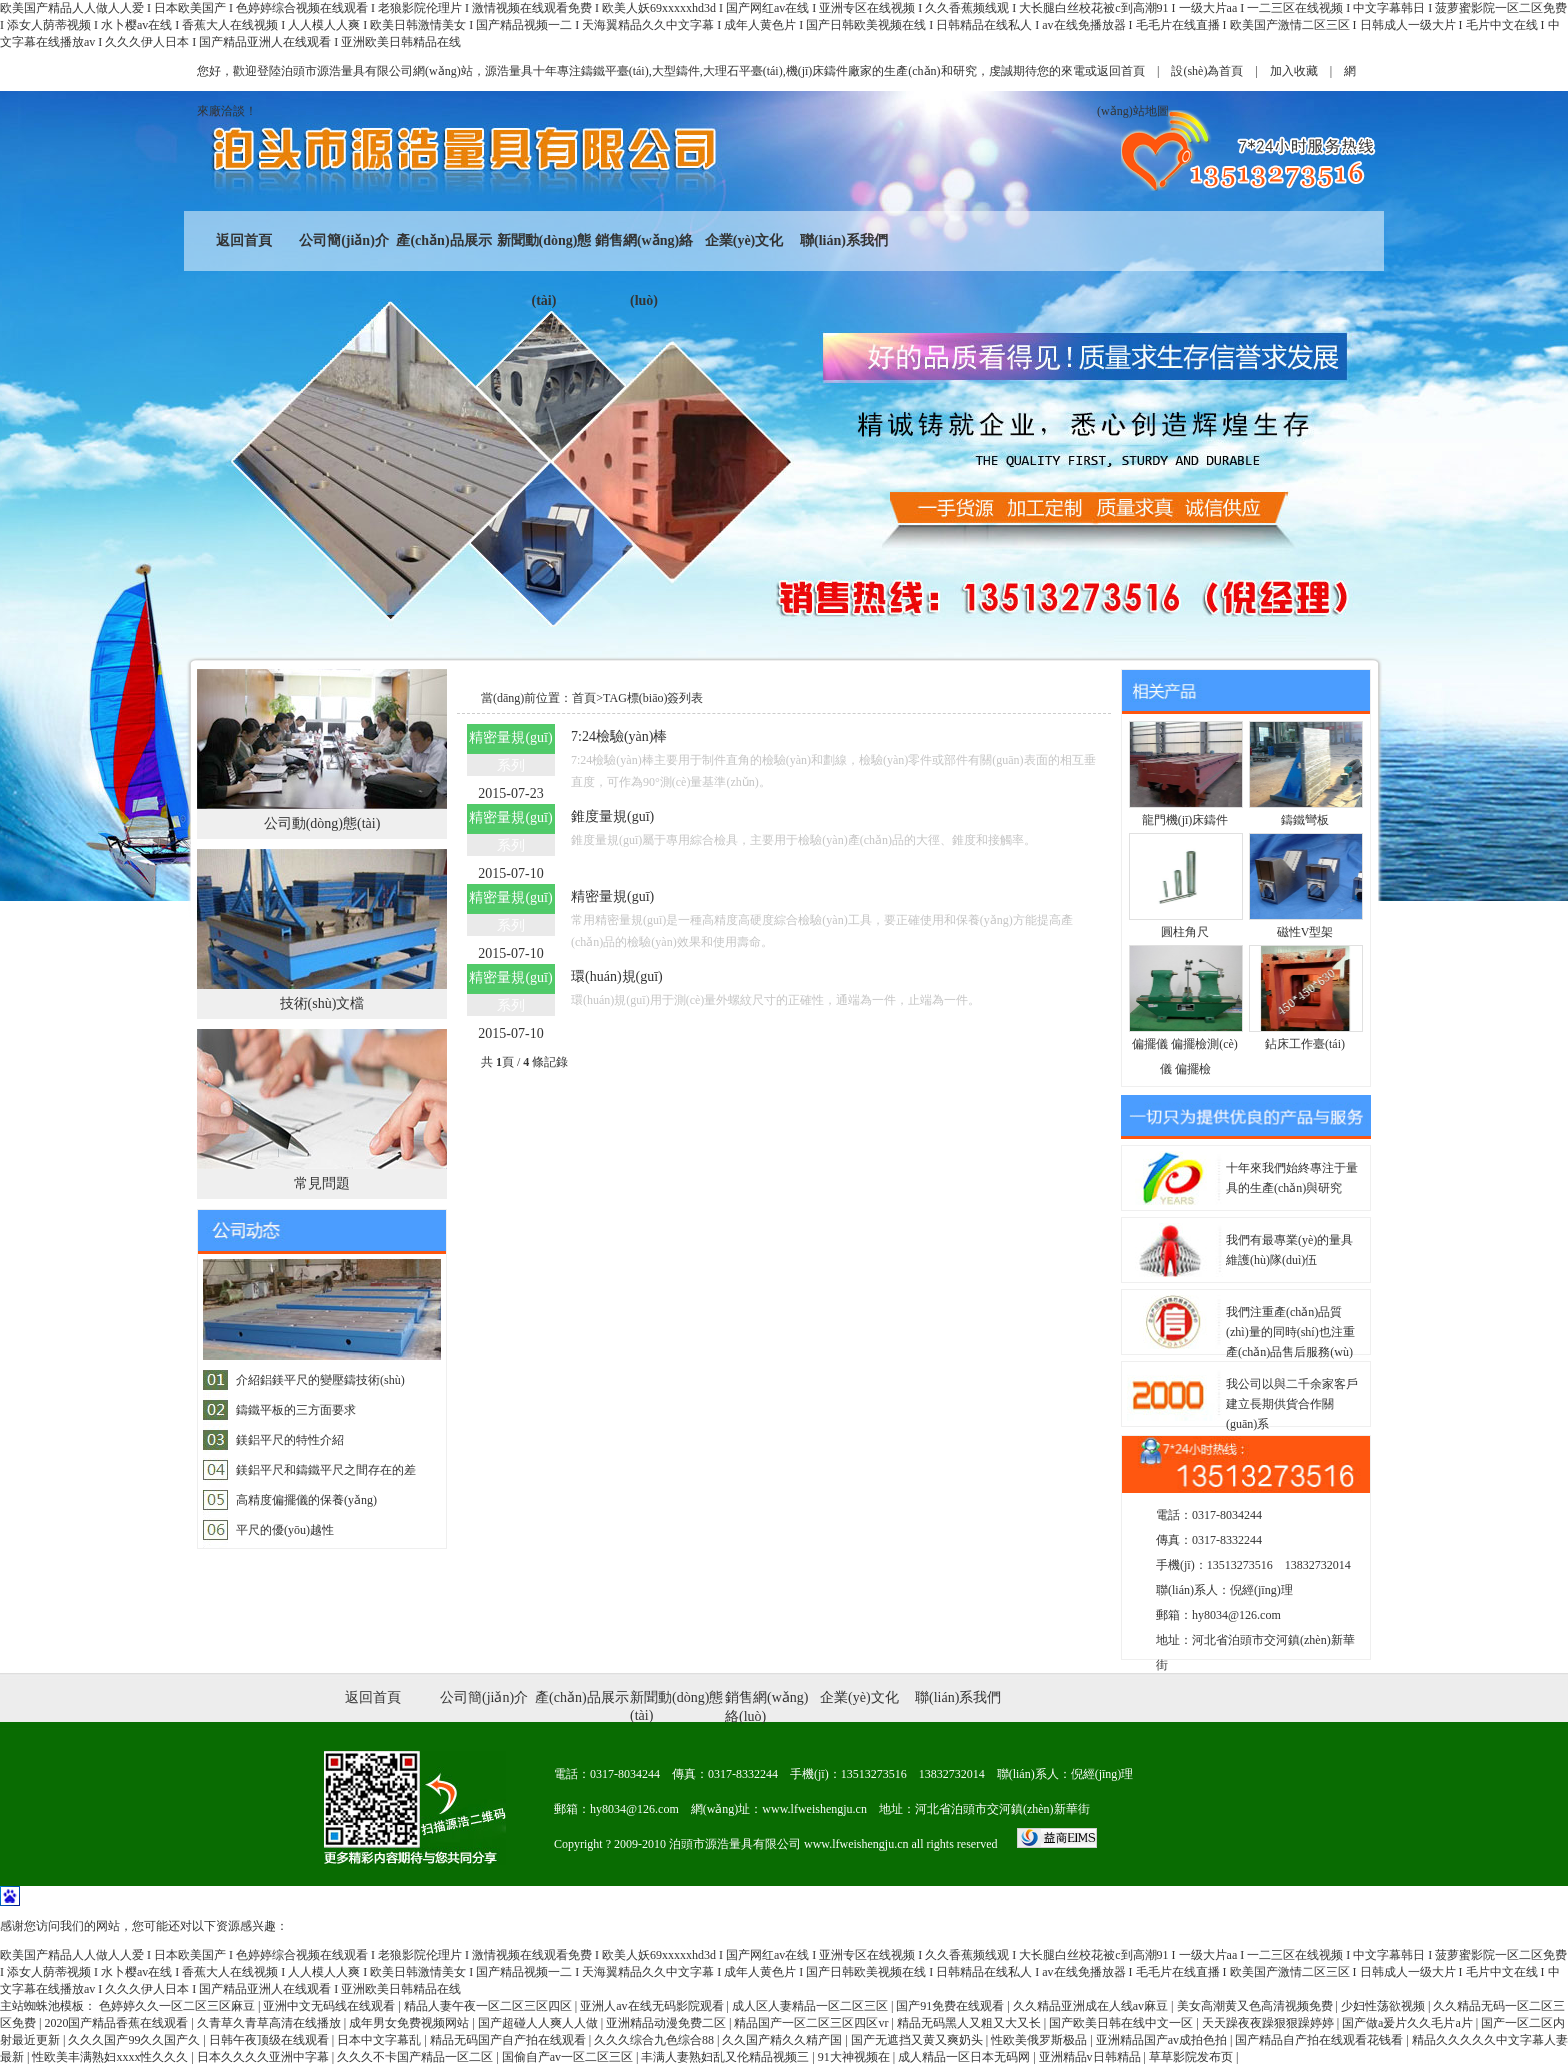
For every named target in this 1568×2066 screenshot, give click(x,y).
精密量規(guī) (612, 896)
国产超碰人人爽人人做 (539, 2023)
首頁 (584, 698)
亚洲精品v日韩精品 (1091, 2057)
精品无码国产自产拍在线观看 (509, 2040)
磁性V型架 (1305, 932)
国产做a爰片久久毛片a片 (1409, 2023)
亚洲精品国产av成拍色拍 (1163, 2040)
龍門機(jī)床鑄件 (1185, 820)
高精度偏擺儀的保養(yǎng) (306, 1500)
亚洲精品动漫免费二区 (667, 2023)
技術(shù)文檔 (322, 1003)
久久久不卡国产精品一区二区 (416, 2057)
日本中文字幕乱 (380, 2040)
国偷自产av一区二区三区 (569, 2057)
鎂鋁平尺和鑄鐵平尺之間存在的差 (326, 1470)
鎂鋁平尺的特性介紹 (290, 1440)
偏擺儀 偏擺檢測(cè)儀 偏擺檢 (1185, 1056)
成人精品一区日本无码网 (965, 2057)
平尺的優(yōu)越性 (285, 1530)
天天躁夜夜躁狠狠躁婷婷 (1269, 2023)
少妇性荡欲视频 (1384, 2006)
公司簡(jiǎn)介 (344, 240)
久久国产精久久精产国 (783, 2040)
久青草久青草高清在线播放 (270, 2023)
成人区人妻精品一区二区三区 (811, 2006)
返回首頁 (1121, 71)
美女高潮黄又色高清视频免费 (1256, 2006)
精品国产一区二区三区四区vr (812, 2023)
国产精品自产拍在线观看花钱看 (1320, 2040)
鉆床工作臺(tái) (1305, 1044)
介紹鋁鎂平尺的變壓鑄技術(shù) (320, 1380)
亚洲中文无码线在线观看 (330, 2006)
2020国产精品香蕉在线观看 (117, 2023)
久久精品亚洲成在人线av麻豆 (1092, 2006)
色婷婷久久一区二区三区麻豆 (178, 2006)
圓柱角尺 (1185, 932)
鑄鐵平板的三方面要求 (296, 1410)
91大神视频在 (855, 2057)
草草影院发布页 (1192, 2057)
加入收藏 (1294, 71)
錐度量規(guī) (612, 816)
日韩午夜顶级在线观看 (270, 2040)
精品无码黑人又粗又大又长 (970, 2023)
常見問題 (322, 1183)
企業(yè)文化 (744, 240)
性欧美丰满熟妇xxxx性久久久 (111, 2057)
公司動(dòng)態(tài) (322, 823)
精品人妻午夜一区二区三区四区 (489, 2006)
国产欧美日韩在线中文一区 (1122, 2023)
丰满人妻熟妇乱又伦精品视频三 (726, 2057)
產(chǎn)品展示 (443, 240)
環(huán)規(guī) (617, 976)
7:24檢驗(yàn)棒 (619, 736)
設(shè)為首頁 (1207, 71)
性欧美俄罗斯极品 (1040, 2040)
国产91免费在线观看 (951, 2006)
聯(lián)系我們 (844, 240)
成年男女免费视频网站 (410, 2023)
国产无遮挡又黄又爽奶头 (918, 2040)
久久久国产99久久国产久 (135, 2040)
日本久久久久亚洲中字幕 (264, 2057)
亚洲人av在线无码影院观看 (653, 2006)
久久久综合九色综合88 (655, 2040)
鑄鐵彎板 (1305, 820)
